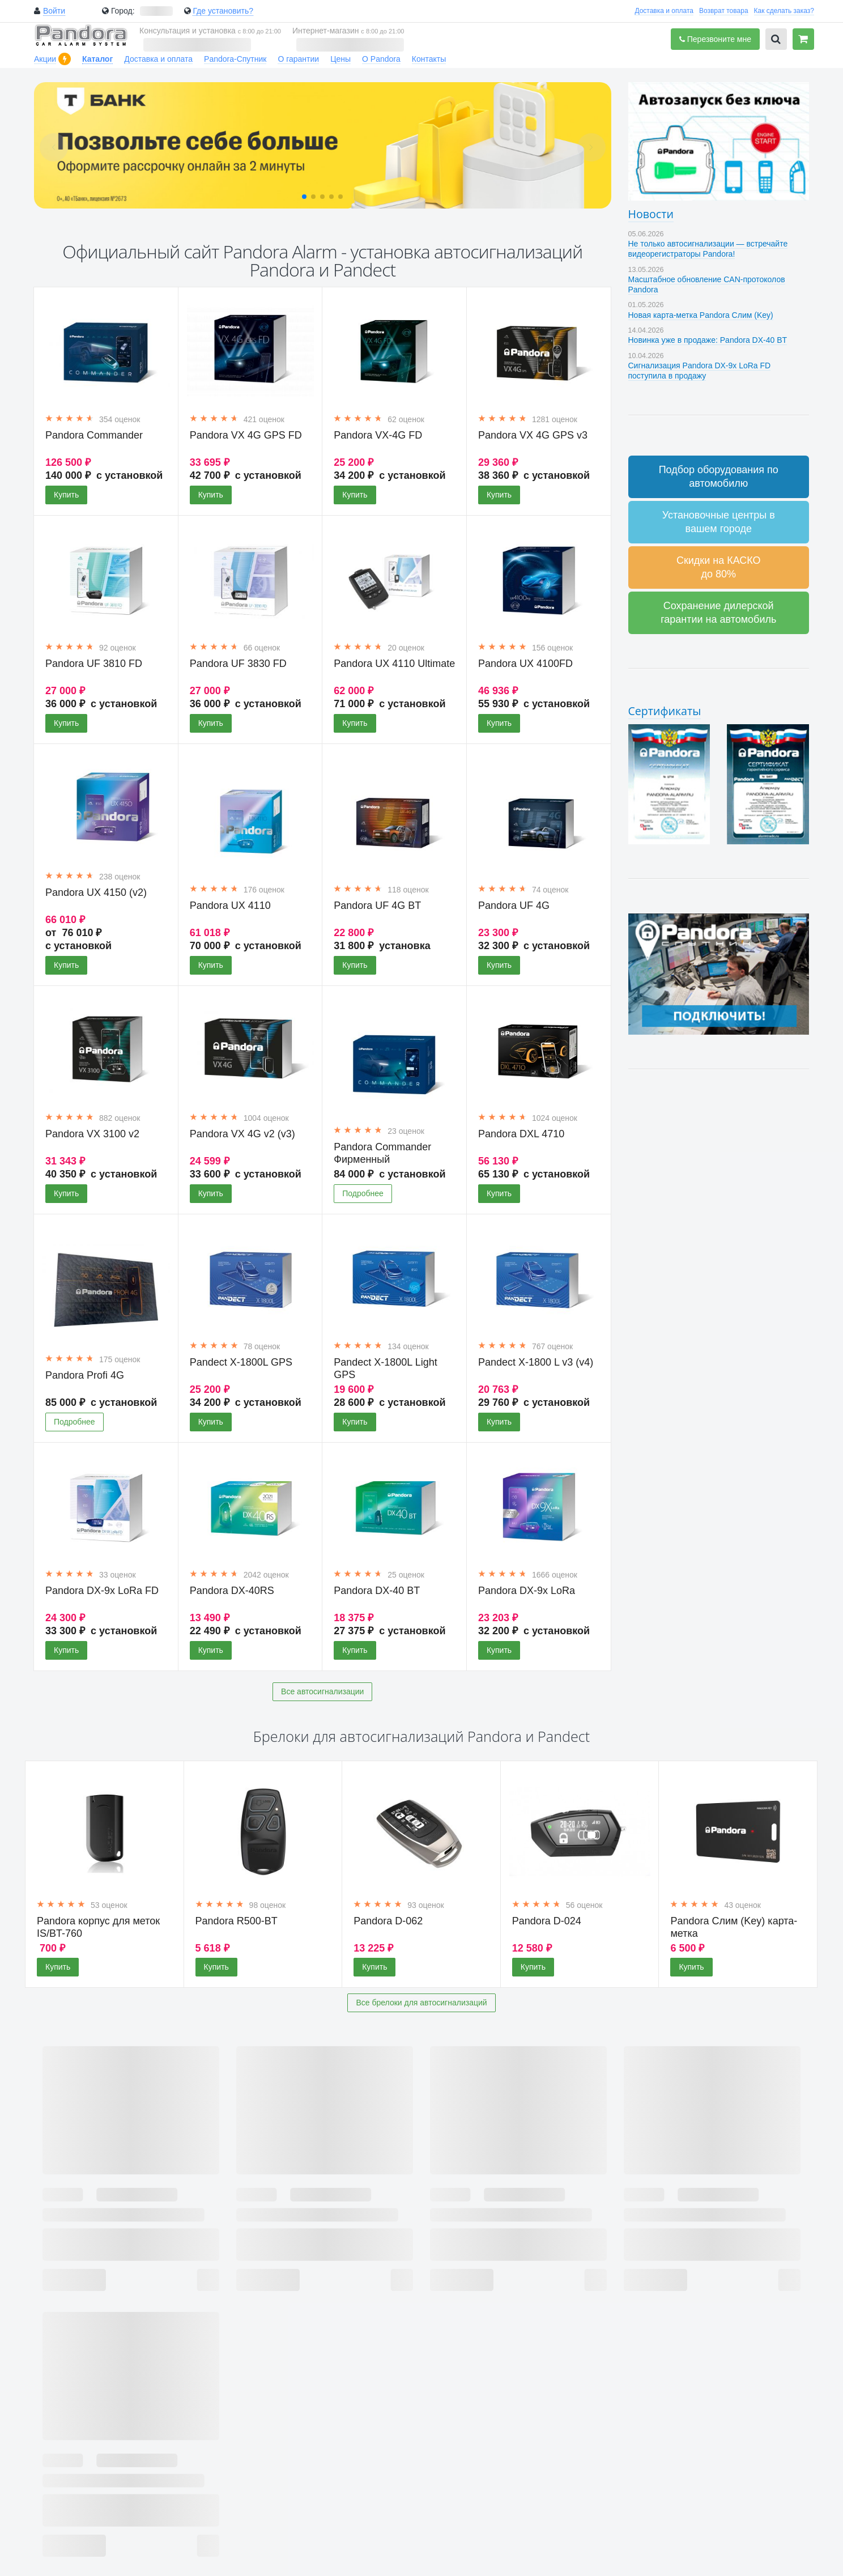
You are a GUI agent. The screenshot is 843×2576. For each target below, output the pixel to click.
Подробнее (363, 1193)
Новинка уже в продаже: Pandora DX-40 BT (707, 340)
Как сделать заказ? (784, 11)
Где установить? (223, 10)
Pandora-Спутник (235, 58)
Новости (651, 214)
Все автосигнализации (322, 1691)
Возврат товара (723, 11)
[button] (304, 196)
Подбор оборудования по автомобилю (718, 476)
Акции (45, 58)
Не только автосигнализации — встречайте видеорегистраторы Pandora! (708, 248)
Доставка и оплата (664, 11)
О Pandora (381, 58)
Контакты (429, 58)
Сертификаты (664, 711)
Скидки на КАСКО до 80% (718, 567)
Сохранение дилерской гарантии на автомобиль (718, 612)
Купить (66, 494)
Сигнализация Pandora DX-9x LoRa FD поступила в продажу (699, 370)
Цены (340, 58)
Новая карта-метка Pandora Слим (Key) (700, 315)
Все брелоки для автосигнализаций (421, 2002)
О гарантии (298, 58)
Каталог (97, 58)
